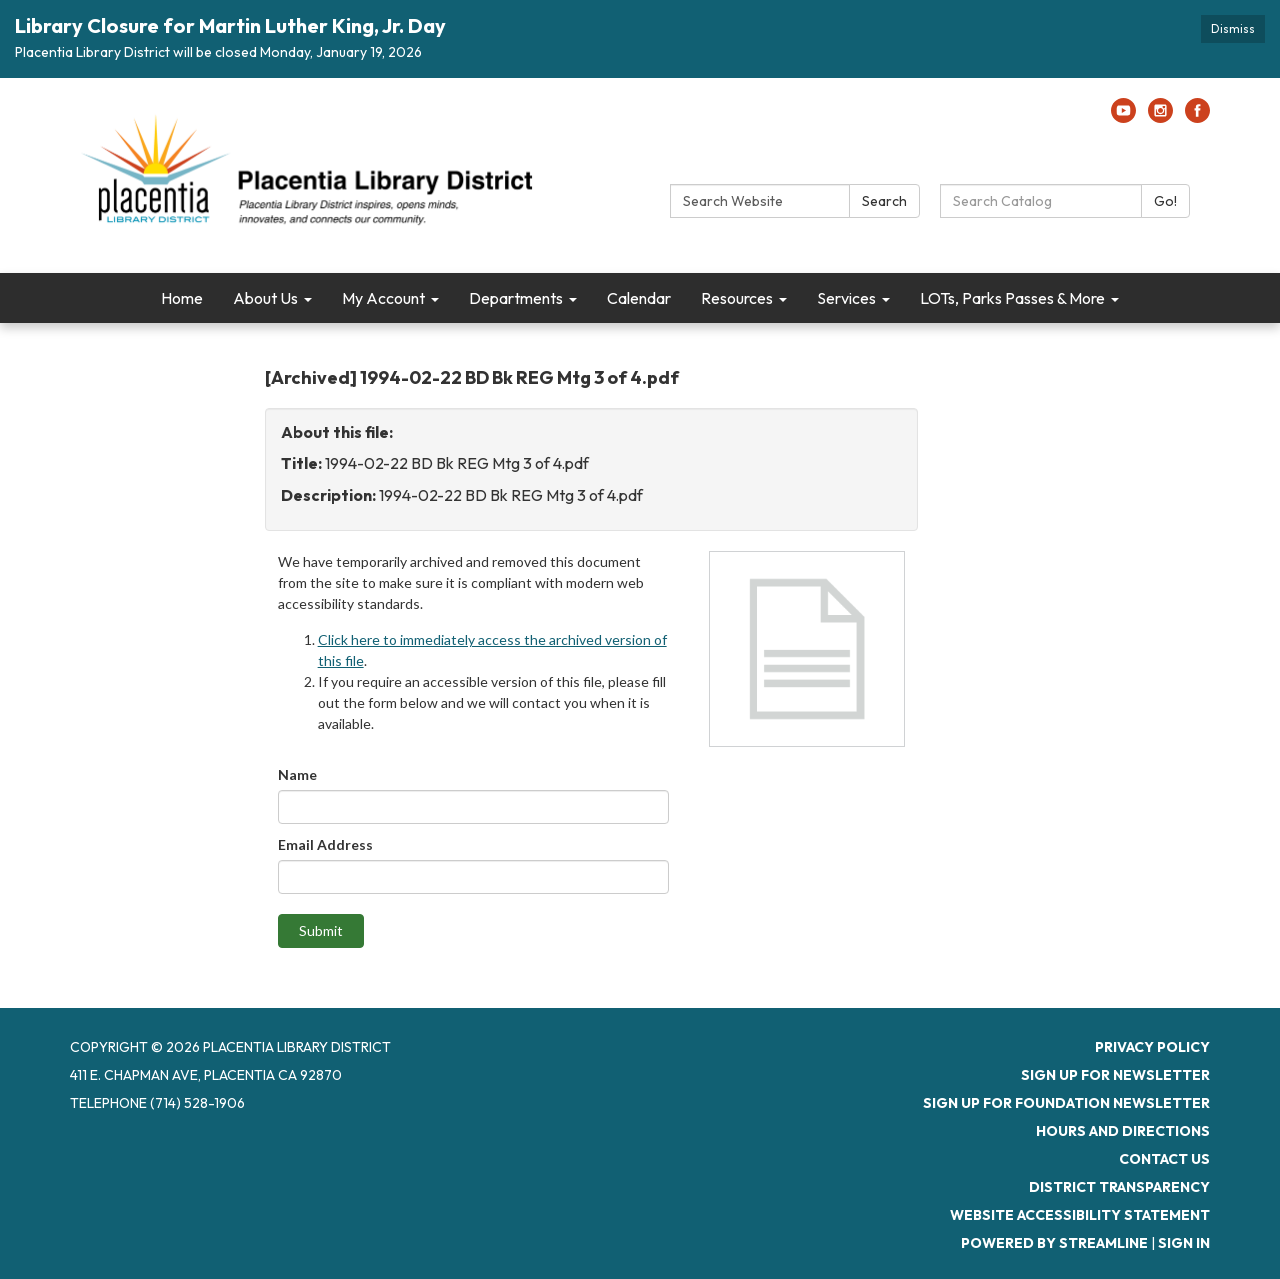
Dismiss (1233, 28)
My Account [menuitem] (383, 298)
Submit (321, 930)
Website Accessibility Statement (1080, 1215)
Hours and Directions (1123, 1131)
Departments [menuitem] (516, 298)
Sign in (1184, 1243)
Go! (1165, 201)
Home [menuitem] (182, 298)
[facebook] (1197, 117)
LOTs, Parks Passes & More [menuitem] (1012, 298)
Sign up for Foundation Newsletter (1066, 1103)
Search (884, 201)
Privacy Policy (1152, 1047)
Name (297, 774)
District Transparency (1119, 1187)
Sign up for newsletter (1115, 1075)
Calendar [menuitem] (639, 298)
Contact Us (1164, 1159)
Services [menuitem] (846, 298)
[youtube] (1123, 117)
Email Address (325, 844)
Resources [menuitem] (737, 298)
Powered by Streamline (1054, 1243)
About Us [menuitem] (265, 298)
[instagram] (1160, 117)
